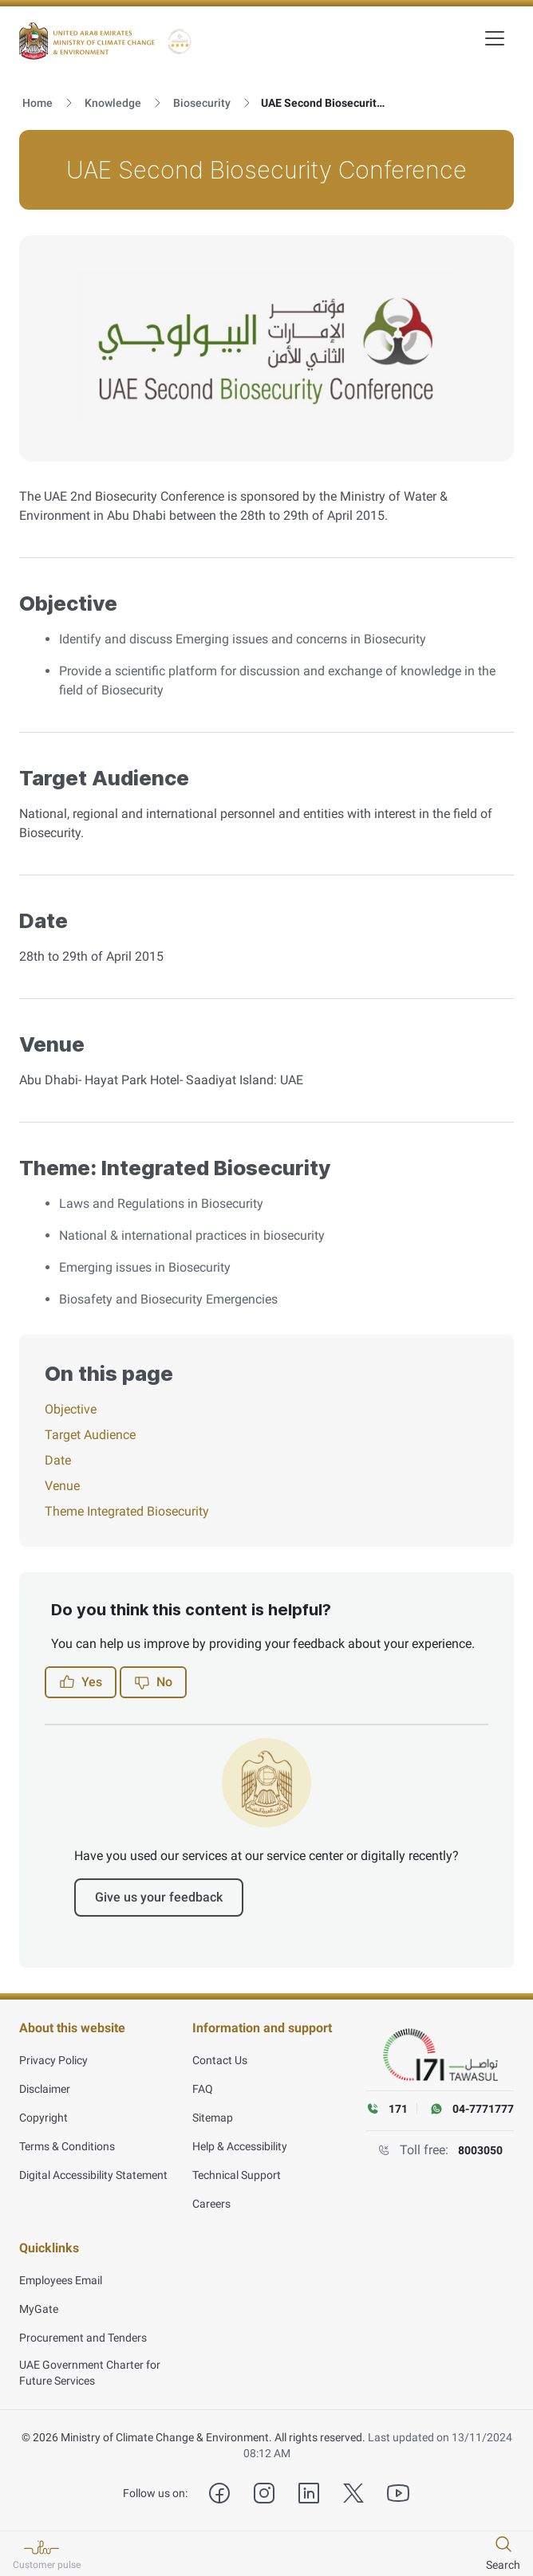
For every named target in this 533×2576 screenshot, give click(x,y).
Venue (62, 1485)
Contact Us (219, 2060)
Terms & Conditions (67, 2146)
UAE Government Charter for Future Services (89, 2372)
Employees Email (60, 2280)
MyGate (38, 2309)
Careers (211, 2203)
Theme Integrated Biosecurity (127, 1511)
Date (58, 1460)
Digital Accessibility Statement (93, 2175)
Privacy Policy (53, 2060)
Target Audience (90, 1434)
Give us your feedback (159, 1897)
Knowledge (113, 102)
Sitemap (212, 2117)
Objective (71, 1409)
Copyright (43, 2117)
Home (37, 102)
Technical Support (236, 2175)
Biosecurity (202, 102)
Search (503, 2564)
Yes (80, 1682)
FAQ (202, 2088)
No (153, 1682)
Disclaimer (44, 2088)
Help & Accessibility (239, 2146)
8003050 (480, 2150)
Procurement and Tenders (83, 2337)
